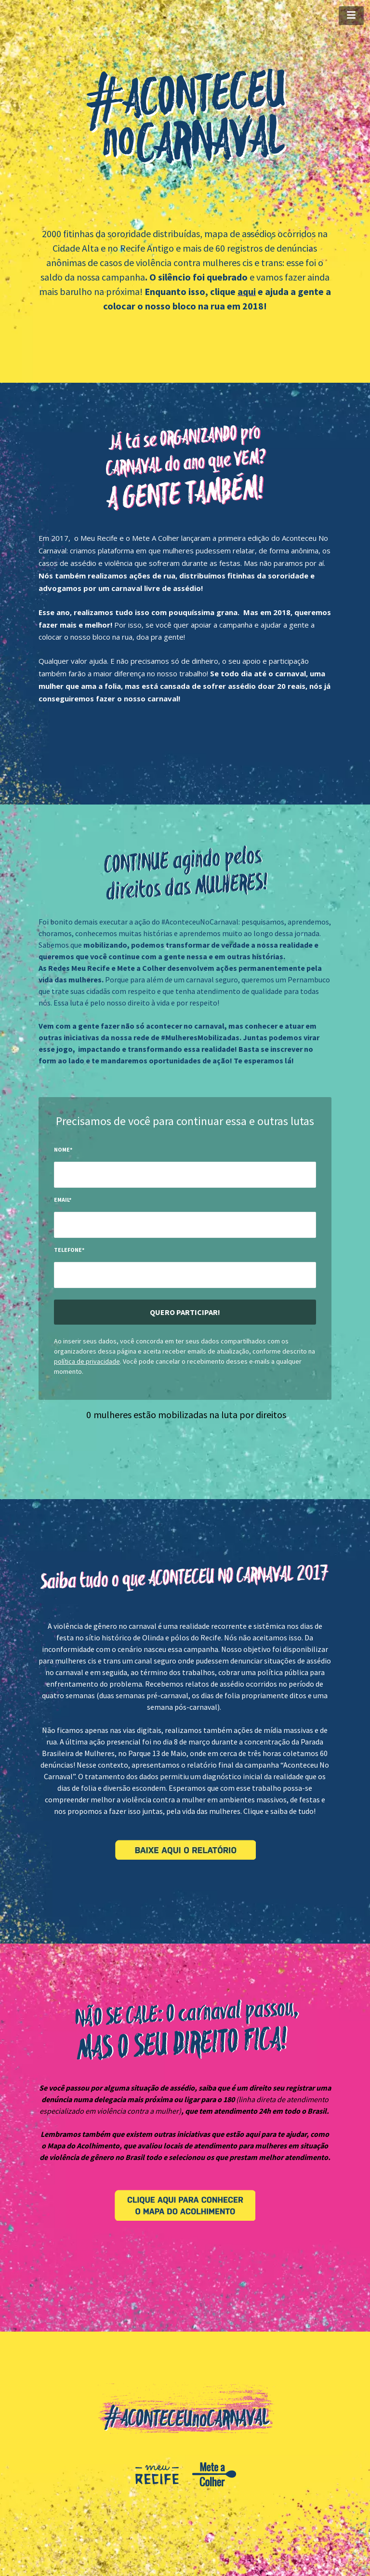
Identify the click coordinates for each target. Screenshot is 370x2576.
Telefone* (69, 1249)
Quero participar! (185, 1312)
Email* (62, 1199)
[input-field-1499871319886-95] (185, 1275)
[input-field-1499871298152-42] (185, 1175)
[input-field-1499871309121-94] (185, 1225)
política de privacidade (87, 1361)
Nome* (63, 1149)
